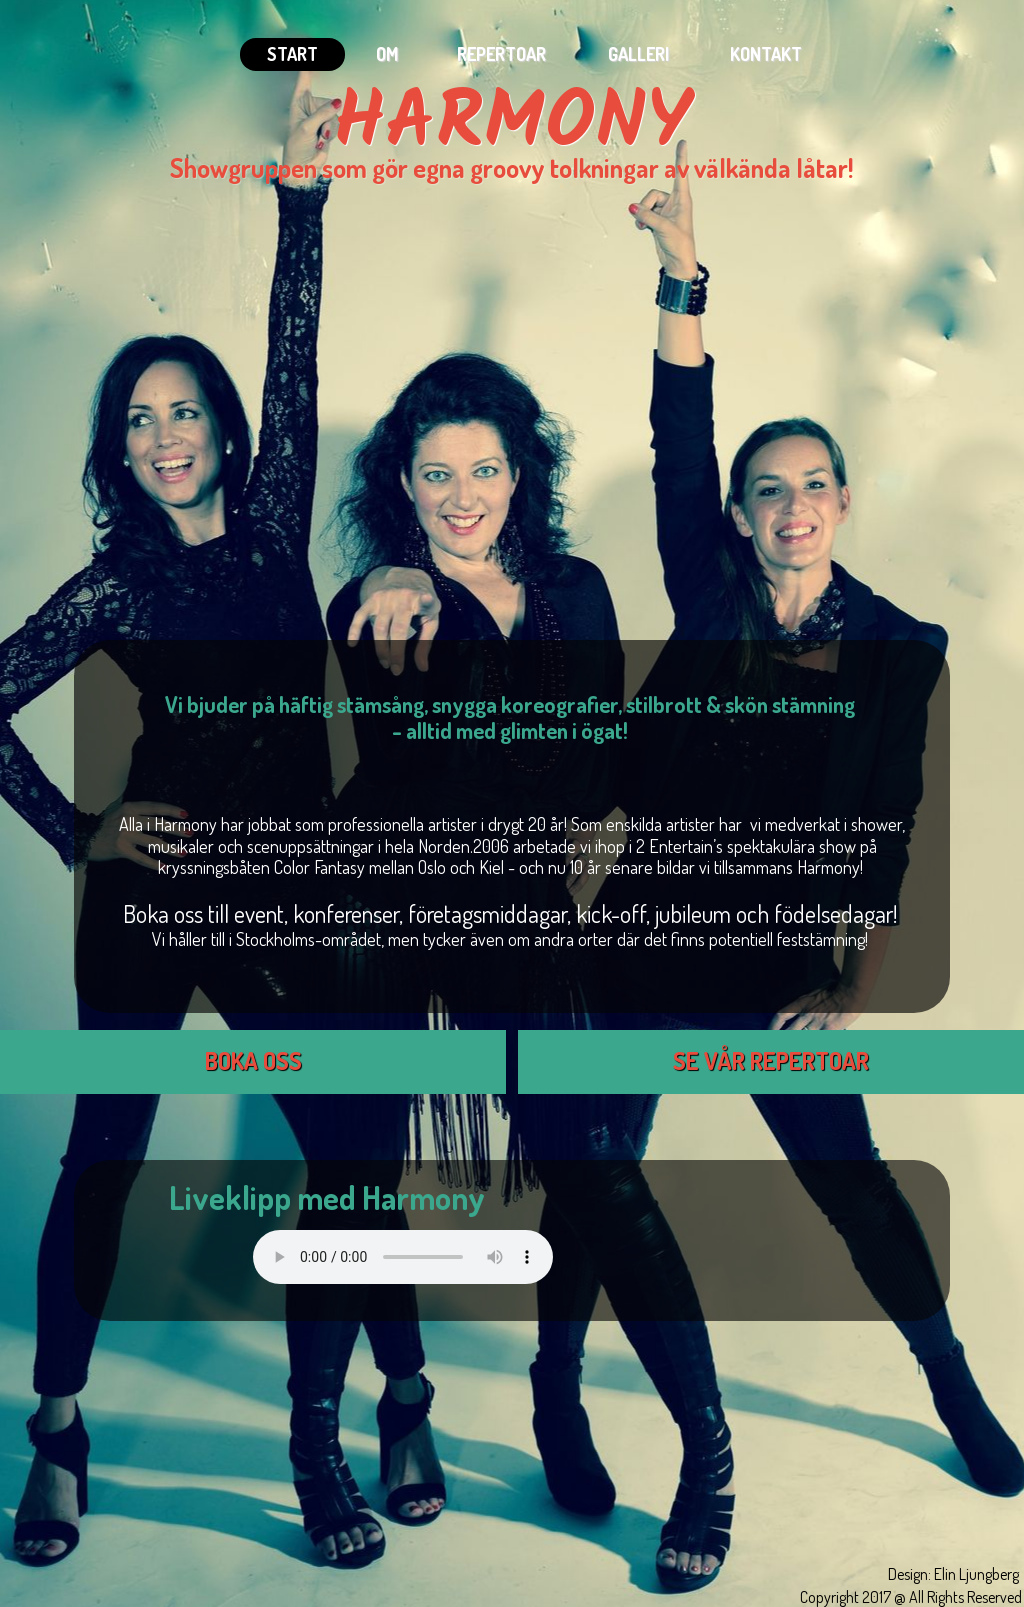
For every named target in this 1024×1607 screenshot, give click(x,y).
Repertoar (501, 54)
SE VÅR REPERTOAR (771, 1060)
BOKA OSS (253, 1060)
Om (387, 54)
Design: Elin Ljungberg (953, 1574)
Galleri (638, 54)
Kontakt (766, 54)
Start (292, 54)
